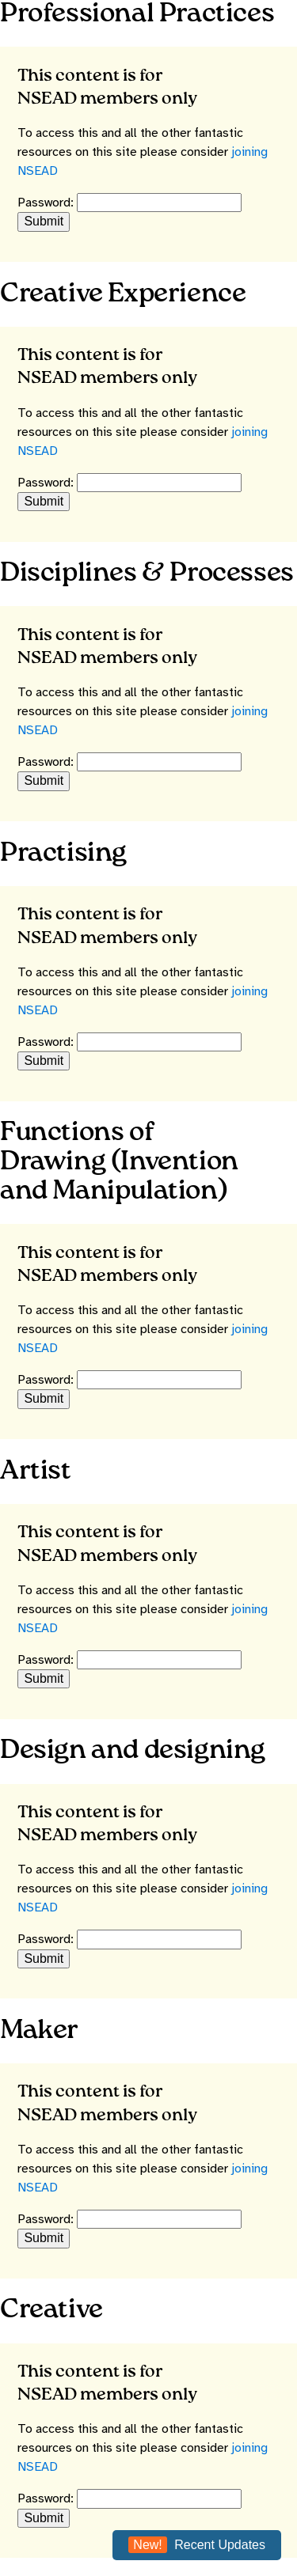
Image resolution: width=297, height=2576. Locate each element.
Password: (47, 202)
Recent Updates (196, 2544)
